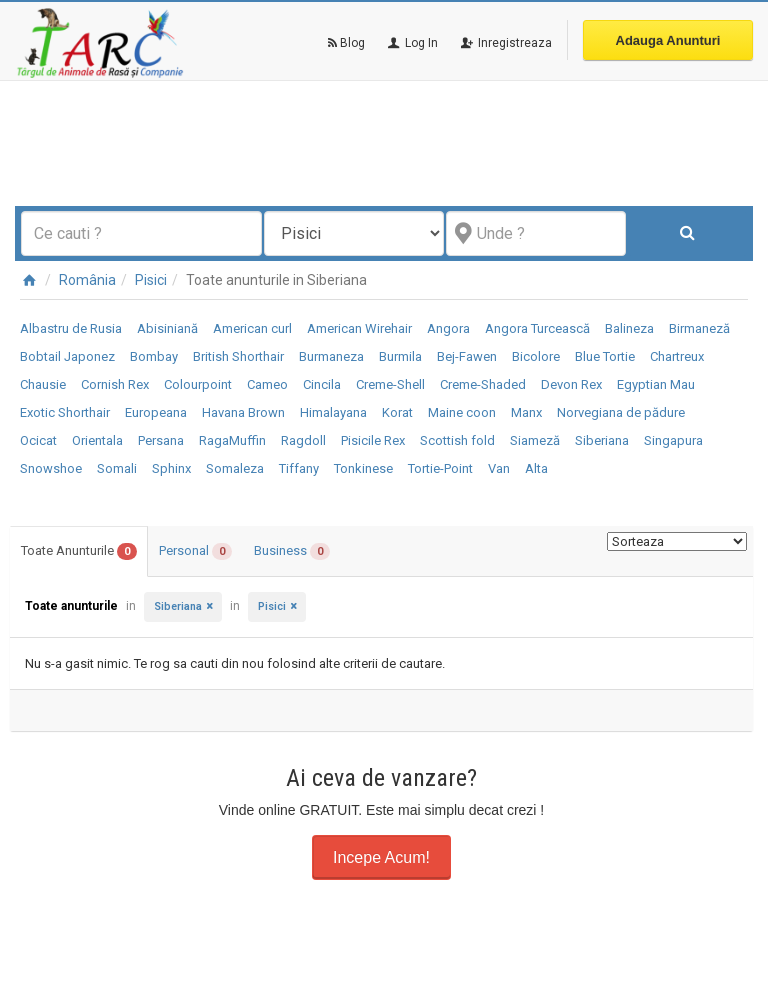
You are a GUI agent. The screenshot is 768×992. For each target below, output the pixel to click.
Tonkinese (363, 468)
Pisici (151, 280)
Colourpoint (198, 384)
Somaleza (235, 468)
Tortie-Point (440, 468)
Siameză (535, 440)
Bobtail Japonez (67, 356)
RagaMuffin (232, 440)
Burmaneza (331, 356)
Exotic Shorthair (65, 412)
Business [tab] (292, 551)
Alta (536, 468)
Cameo (267, 384)
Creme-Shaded (483, 384)
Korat (397, 412)
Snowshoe (51, 468)
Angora (448, 328)
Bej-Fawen (467, 356)
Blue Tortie (605, 356)
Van (499, 468)
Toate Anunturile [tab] (79, 551)
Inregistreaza (505, 43)
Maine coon (462, 412)
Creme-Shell (390, 384)
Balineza (629, 328)
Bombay (154, 356)
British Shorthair (238, 356)
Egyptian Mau (656, 384)
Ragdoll (303, 440)
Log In (411, 43)
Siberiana (602, 440)
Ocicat (38, 440)
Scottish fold (457, 440)
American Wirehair (359, 328)
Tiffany (299, 468)
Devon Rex (571, 384)
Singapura (673, 440)
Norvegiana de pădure (621, 412)
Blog (346, 43)
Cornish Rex (115, 384)
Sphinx (171, 468)
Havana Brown (243, 412)
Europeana (156, 412)
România (87, 280)
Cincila (322, 384)
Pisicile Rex (373, 440)
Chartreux (677, 356)
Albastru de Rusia (71, 328)
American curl (252, 328)
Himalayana (333, 412)
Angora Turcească (537, 328)
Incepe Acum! (381, 857)
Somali (117, 468)
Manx (526, 412)
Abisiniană (167, 328)
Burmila (400, 356)
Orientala (97, 440)
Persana (161, 440)
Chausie (43, 384)
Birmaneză (699, 328)
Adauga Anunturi (668, 40)
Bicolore (536, 356)
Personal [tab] (195, 551)
